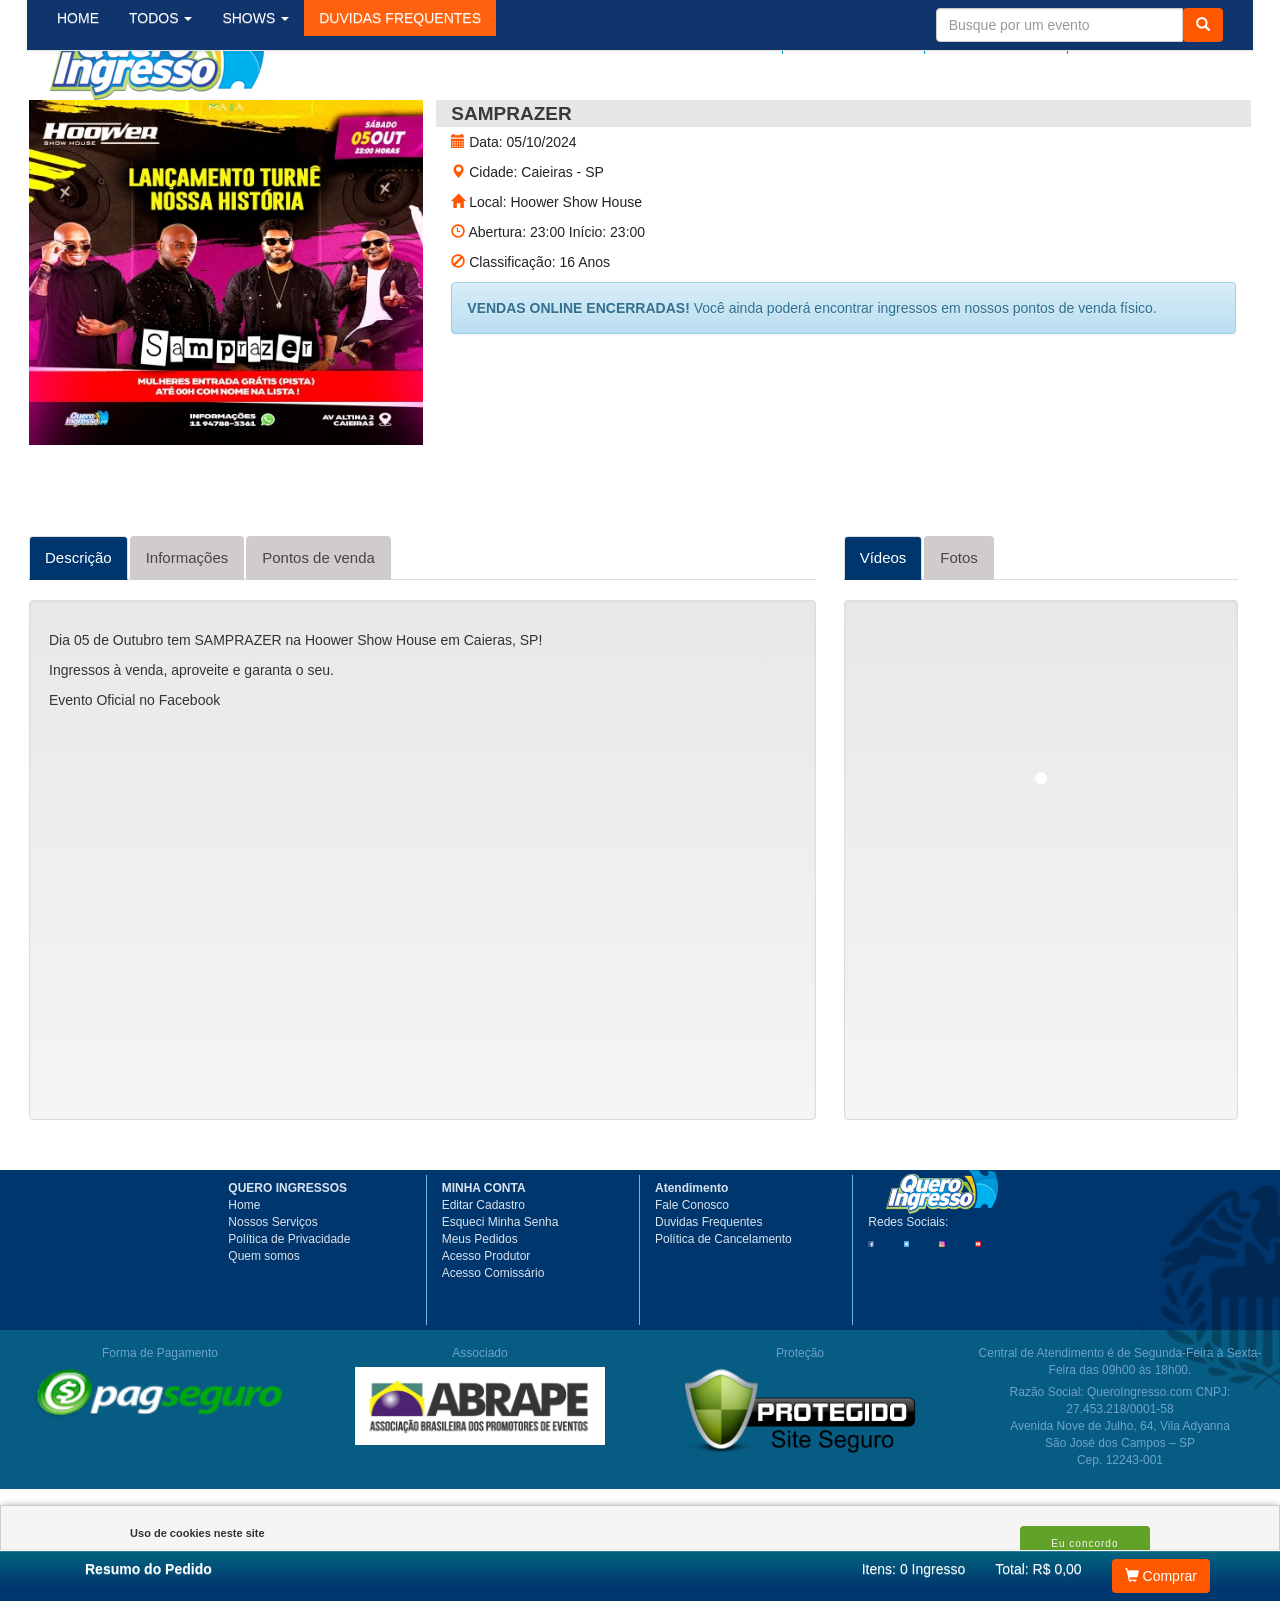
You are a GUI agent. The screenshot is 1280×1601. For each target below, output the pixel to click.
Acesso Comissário (493, 1345)
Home (244, 1277)
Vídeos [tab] (883, 629)
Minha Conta (1001, 37)
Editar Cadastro (483, 1277)
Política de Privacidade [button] (289, 1311)
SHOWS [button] (271, 119)
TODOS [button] (176, 119)
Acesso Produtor (486, 1328)
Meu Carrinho (1159, 37)
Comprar (1161, 1576)
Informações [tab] (187, 629)
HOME (94, 119)
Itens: (914, 1569)
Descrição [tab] (78, 629)
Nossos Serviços (272, 1294)
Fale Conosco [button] (692, 1277)
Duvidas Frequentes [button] (708, 1294)
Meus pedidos (863, 37)
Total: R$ (1038, 1569)
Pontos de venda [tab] (318, 629)
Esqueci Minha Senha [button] (500, 1294)
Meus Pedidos (480, 1311)
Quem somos (263, 1328)
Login (765, 37)
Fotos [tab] (959, 629)
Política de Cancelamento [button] (723, 1311)
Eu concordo (1084, 1543)
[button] (416, 119)
